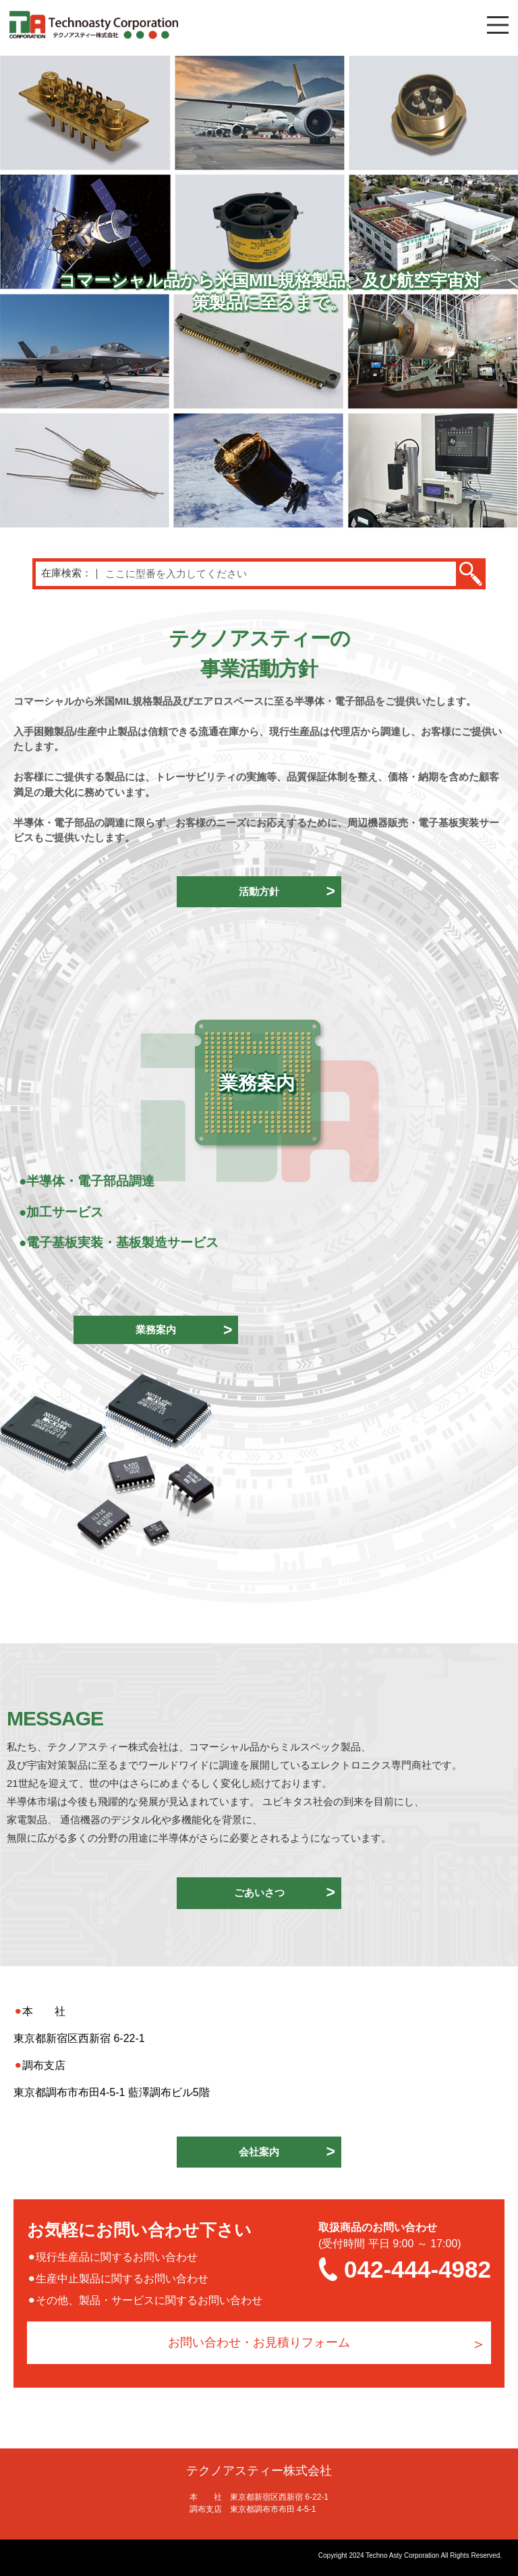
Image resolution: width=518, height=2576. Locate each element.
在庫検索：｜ (71, 573)
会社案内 (259, 2151)
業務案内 (156, 1329)
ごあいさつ (259, 1892)
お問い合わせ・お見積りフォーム (259, 2342)
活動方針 (259, 891)
